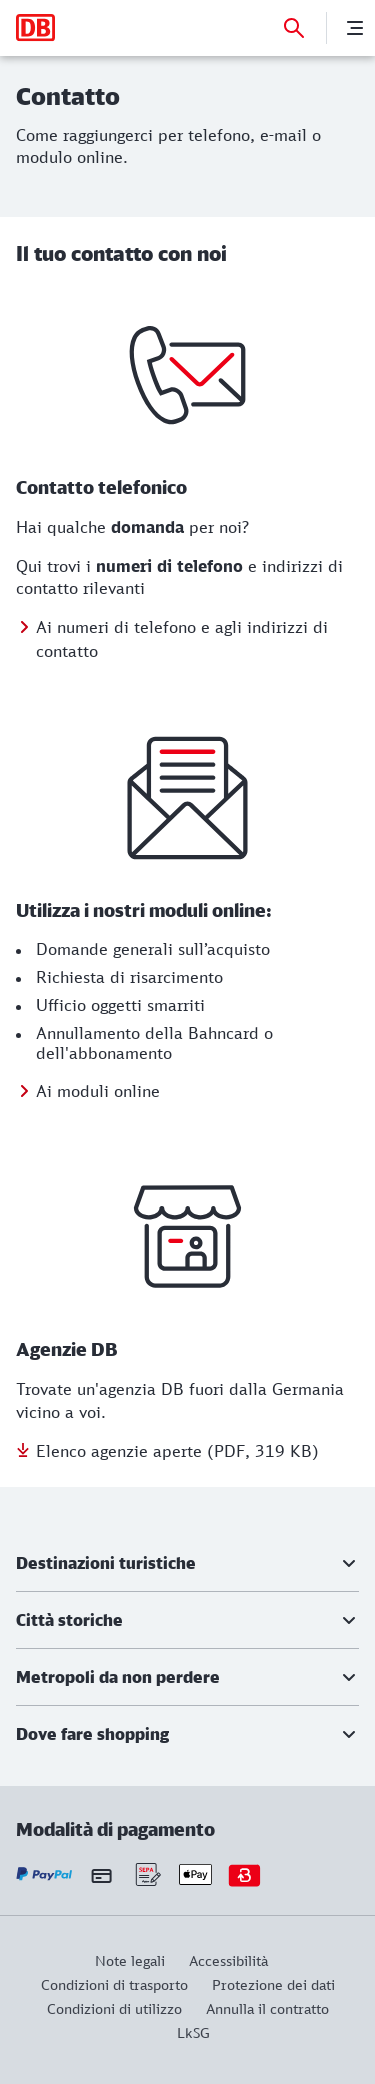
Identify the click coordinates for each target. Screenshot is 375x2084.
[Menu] (355, 28)
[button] (187, 1563)
